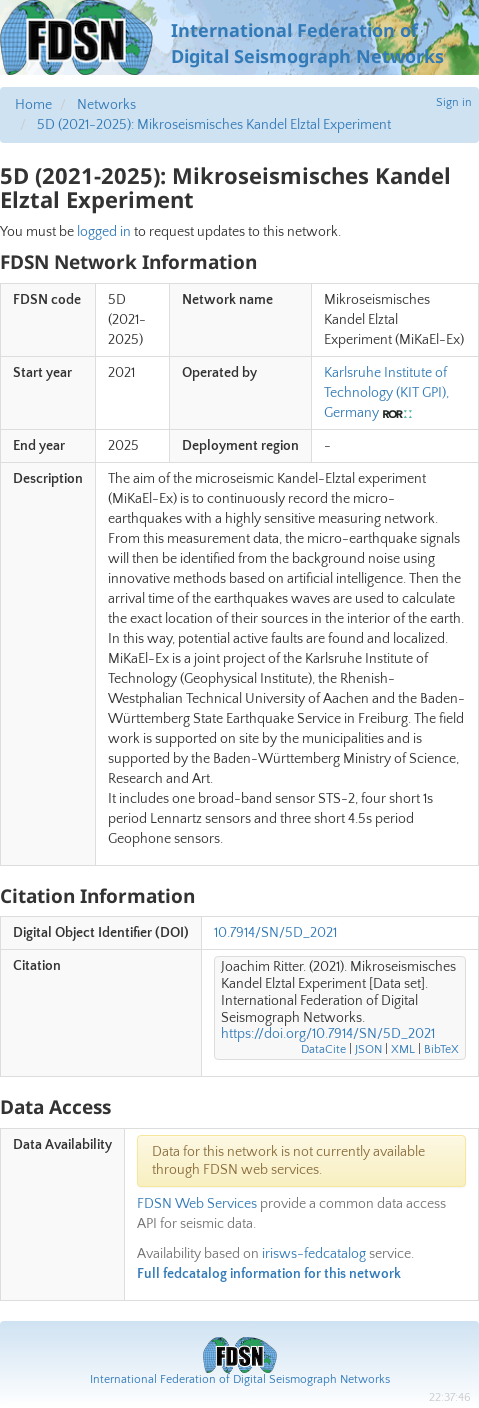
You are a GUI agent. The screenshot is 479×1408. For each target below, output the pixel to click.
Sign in (454, 102)
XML (403, 1049)
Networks (106, 105)
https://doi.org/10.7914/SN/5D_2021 (328, 1034)
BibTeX (441, 1049)
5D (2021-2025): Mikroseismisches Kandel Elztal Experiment (214, 125)
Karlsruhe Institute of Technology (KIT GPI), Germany (386, 393)
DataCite (323, 1049)
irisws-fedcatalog (314, 1254)
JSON (368, 1049)
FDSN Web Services (197, 1204)
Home (33, 105)
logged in (104, 232)
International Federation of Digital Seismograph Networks (240, 1379)
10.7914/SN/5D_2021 (275, 933)
